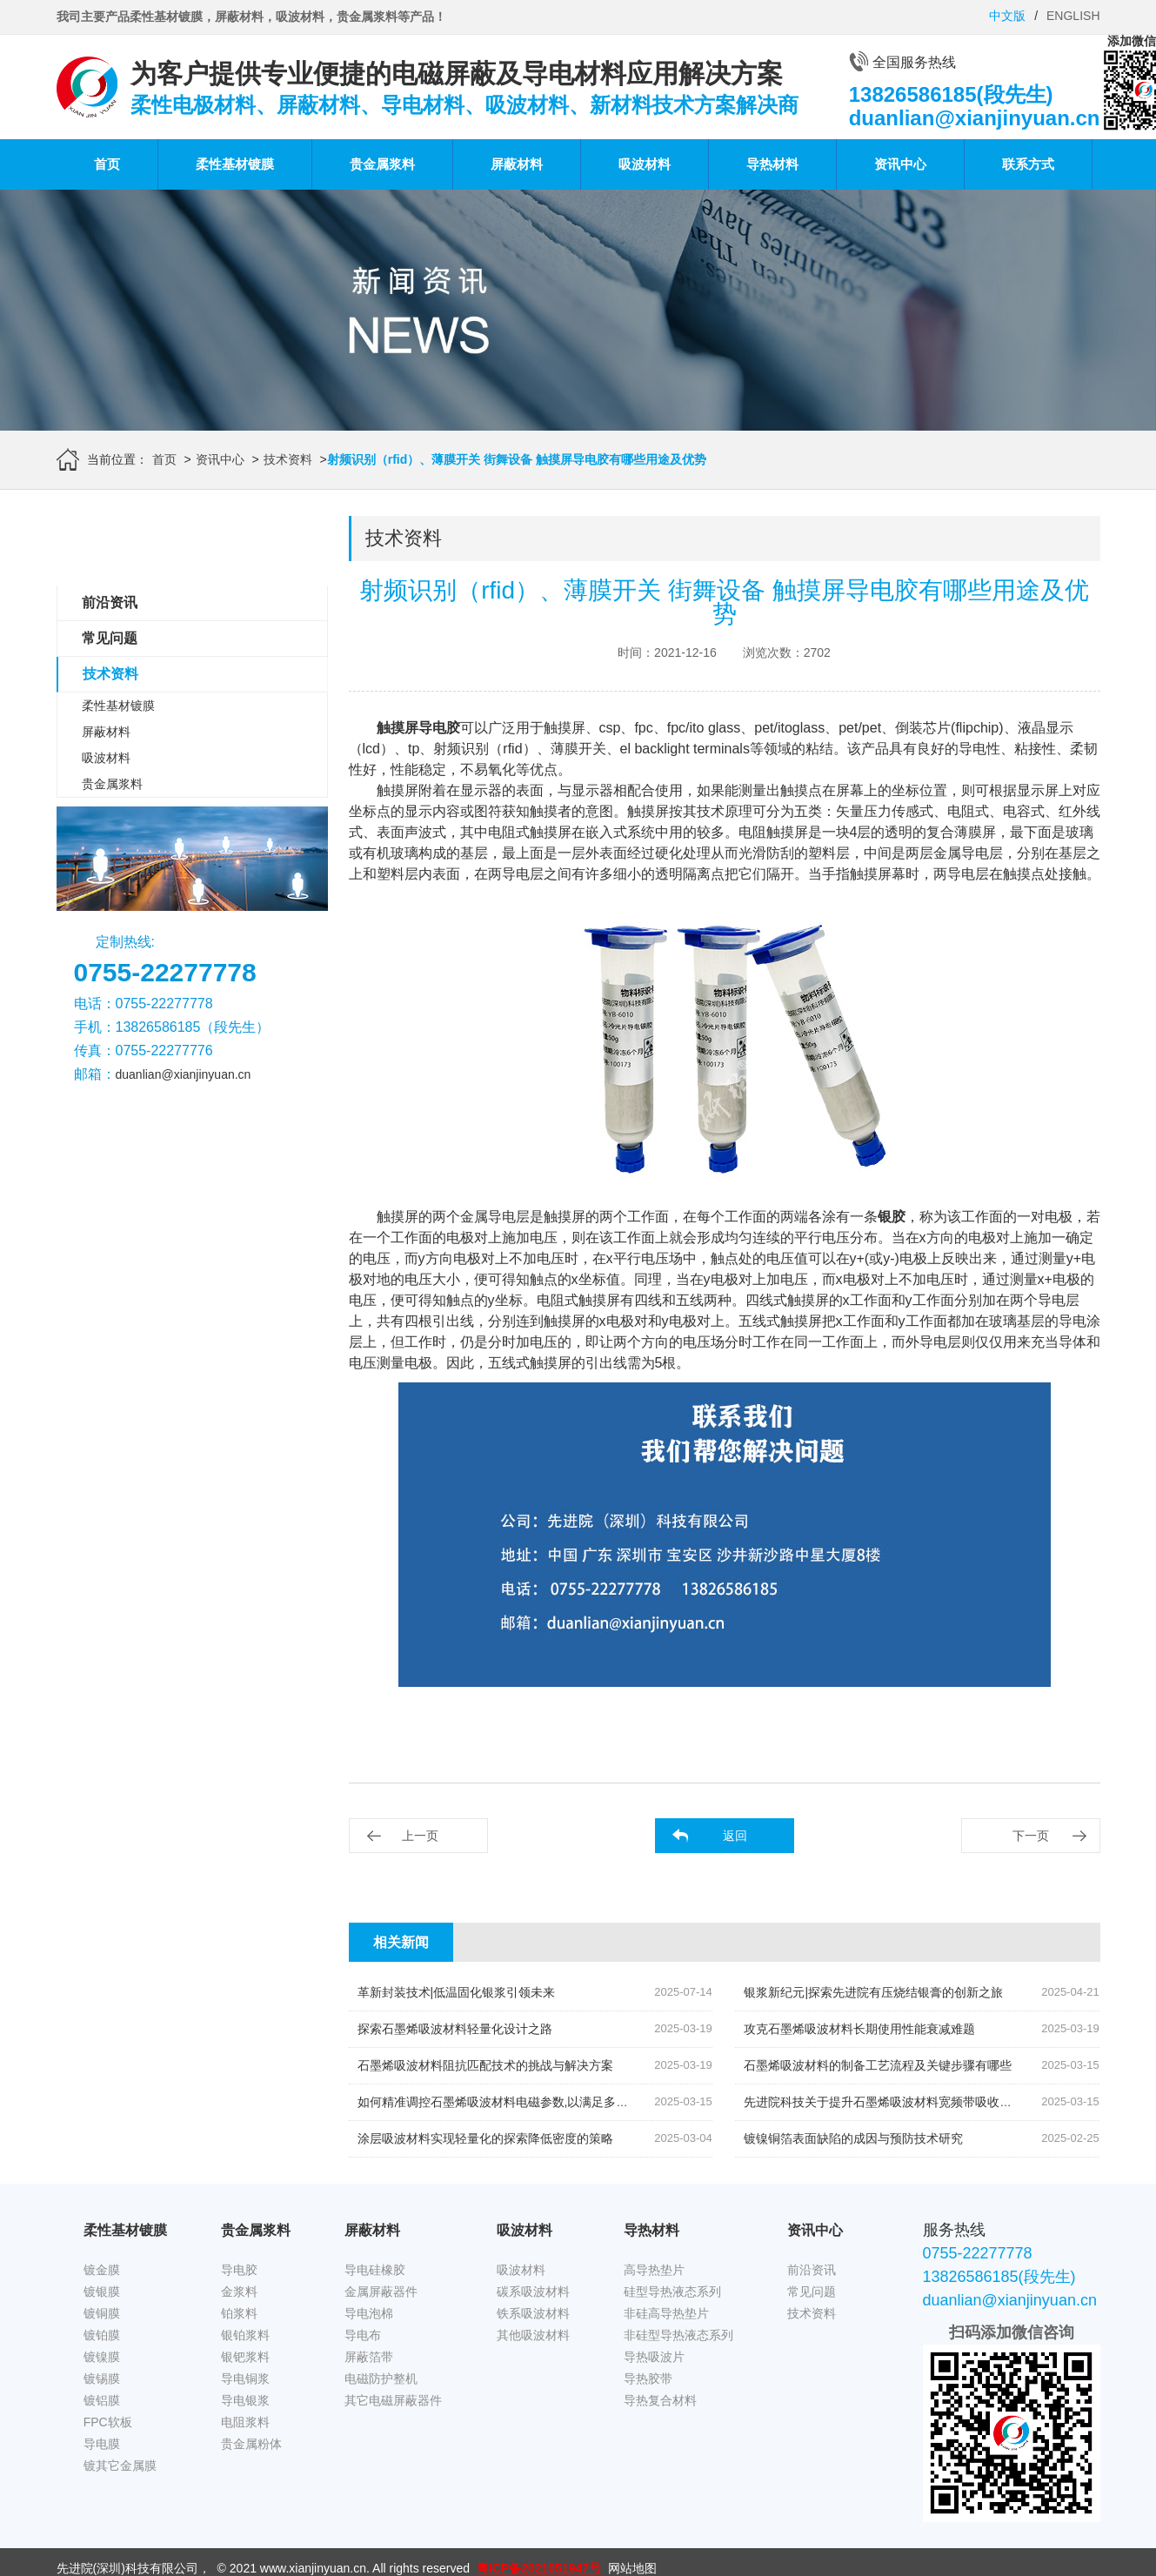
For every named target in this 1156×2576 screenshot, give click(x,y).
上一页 (420, 1836)
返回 (735, 1836)
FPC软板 (108, 2422)
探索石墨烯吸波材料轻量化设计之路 (454, 2029)
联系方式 (1028, 164)
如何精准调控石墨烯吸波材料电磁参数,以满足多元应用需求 (517, 2102)
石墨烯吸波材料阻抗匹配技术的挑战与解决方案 (485, 2065)
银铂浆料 (245, 2335)
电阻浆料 (245, 2422)
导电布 (362, 2335)
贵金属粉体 (251, 2444)
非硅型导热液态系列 (678, 2335)
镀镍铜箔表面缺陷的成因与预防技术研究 (853, 2138)
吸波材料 (644, 164)
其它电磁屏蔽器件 (393, 2400)
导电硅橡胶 (374, 2270)
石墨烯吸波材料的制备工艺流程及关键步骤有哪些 (878, 2065)
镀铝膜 (102, 2400)
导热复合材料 (660, 2400)
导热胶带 (648, 2378)
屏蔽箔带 (368, 2357)
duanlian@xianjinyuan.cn (183, 1074)
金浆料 (239, 2291)
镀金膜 (102, 2270)
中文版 (1007, 16)
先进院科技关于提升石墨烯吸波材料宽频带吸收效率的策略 (902, 2102)
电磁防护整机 (381, 2378)
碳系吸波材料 (533, 2291)
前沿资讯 (109, 602)
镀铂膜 (102, 2335)
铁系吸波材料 (533, 2313)
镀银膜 (102, 2291)
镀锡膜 (102, 2378)
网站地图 (632, 2568)
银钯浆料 (245, 2357)
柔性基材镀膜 (235, 164)
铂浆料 (239, 2313)
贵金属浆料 (382, 164)
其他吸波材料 (533, 2335)
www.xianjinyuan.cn (313, 2568)
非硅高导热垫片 (666, 2313)
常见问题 (109, 638)
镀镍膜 (102, 2357)
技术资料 (288, 459)
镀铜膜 (102, 2313)
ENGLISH (1072, 16)
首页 (107, 164)
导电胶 (239, 2270)
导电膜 (102, 2444)
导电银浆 (245, 2400)
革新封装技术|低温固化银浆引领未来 (456, 1992)
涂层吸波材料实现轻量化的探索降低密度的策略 (485, 2138)
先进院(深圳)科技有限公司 (127, 2568)
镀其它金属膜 (120, 2465)
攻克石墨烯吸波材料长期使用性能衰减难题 (859, 2029)
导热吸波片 (654, 2357)
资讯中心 (900, 164)
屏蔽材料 (517, 164)
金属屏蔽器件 (381, 2291)
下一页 (1030, 1836)
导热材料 (772, 164)
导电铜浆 (245, 2378)
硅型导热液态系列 (672, 2291)
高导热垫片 (654, 2270)
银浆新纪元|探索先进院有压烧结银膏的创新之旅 (873, 1992)
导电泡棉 (368, 2313)
